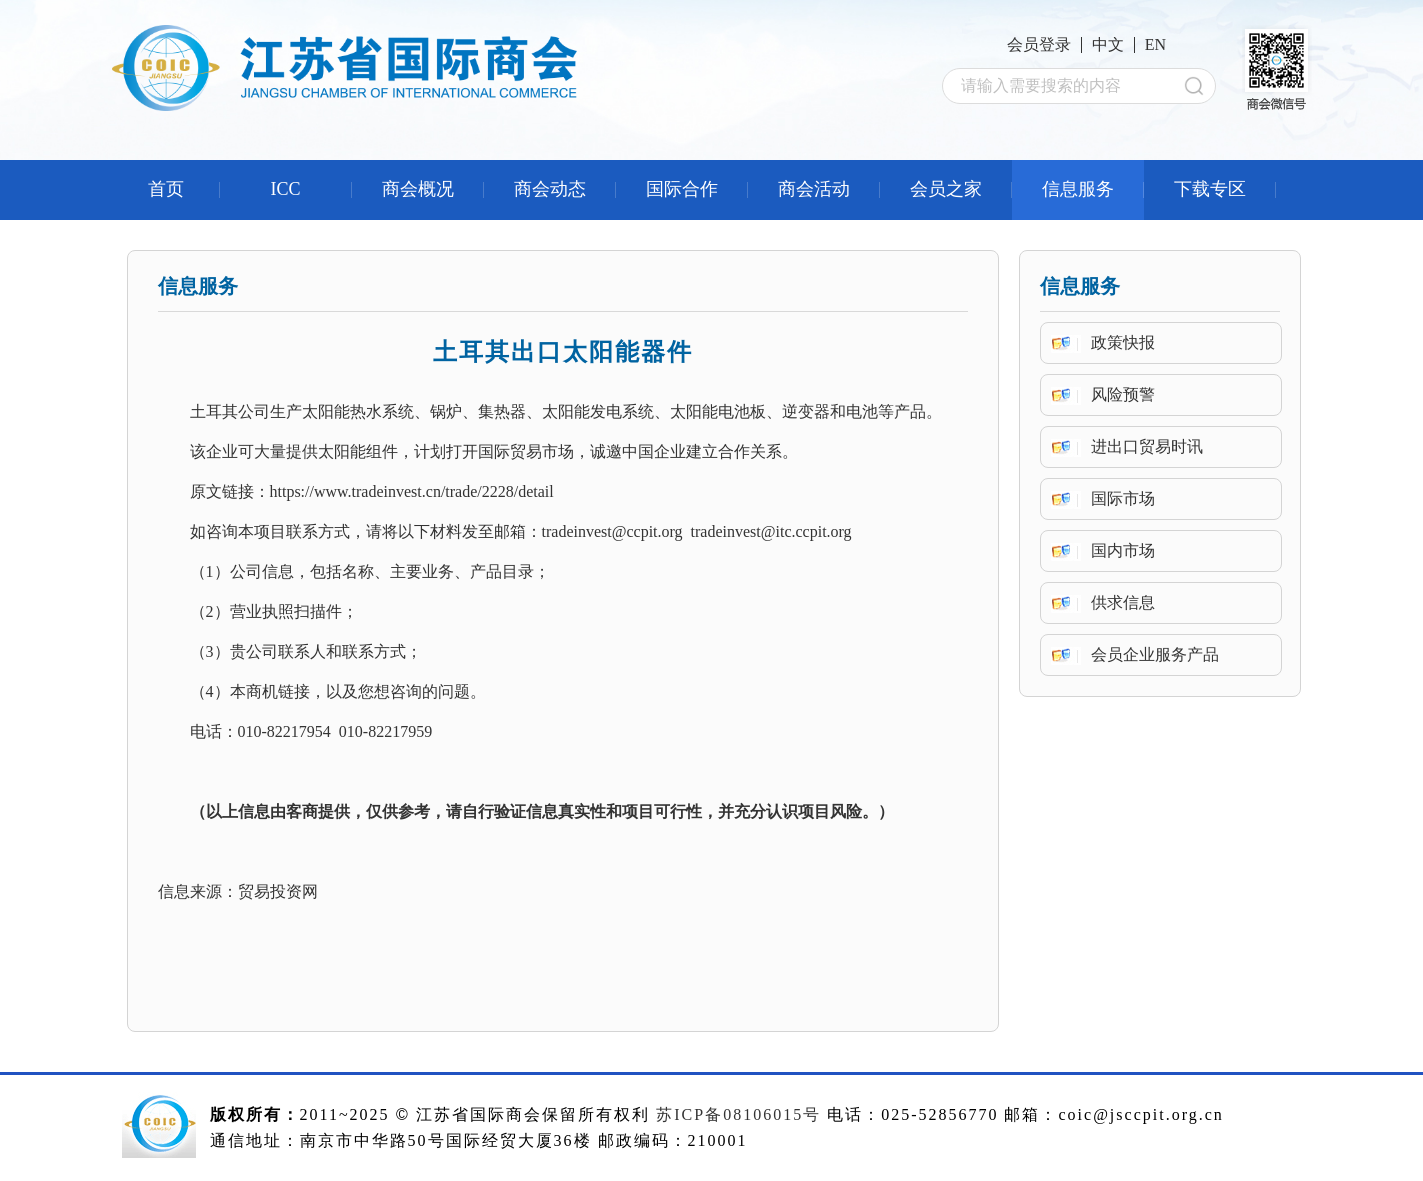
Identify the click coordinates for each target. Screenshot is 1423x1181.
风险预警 (1123, 394)
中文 (1108, 44)
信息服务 (1078, 189)
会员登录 (1039, 44)
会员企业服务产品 (1155, 654)
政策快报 (1123, 342)
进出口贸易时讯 (1147, 446)
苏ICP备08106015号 (738, 1114)
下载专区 (1210, 189)
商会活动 (814, 189)
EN (1155, 44)
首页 (166, 189)
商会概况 (418, 189)
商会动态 (550, 189)
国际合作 (682, 189)
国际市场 (1123, 498)
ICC (285, 189)
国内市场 (1123, 550)
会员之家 (946, 189)
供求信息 (1123, 602)
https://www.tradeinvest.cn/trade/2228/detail (412, 491)
